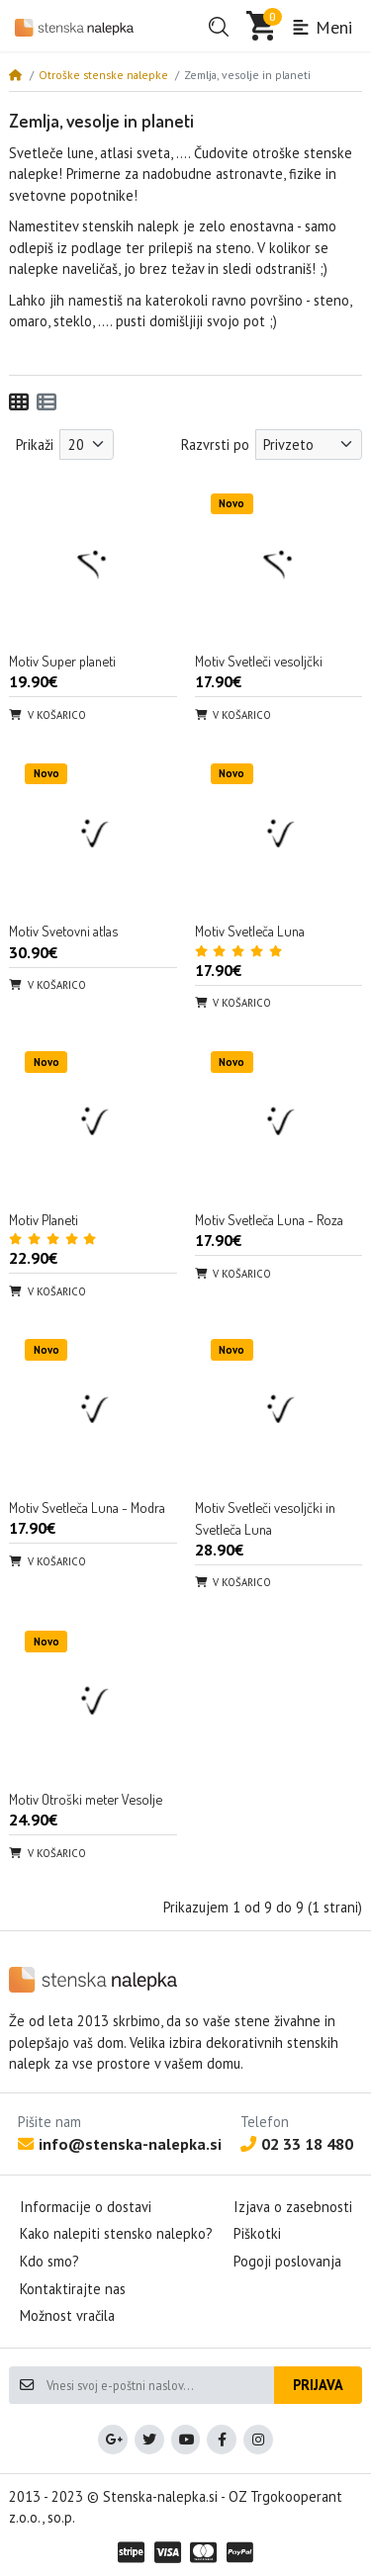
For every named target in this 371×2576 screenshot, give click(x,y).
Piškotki (257, 2233)
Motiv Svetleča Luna (250, 930)
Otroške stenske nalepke (103, 74)
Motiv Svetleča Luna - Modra (87, 1507)
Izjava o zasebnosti (292, 2206)
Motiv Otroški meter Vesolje (85, 1799)
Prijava (318, 2384)
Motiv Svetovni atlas (63, 930)
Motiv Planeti (43, 1219)
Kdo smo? (49, 2261)
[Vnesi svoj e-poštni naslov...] (159, 2385)
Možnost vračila (67, 2315)
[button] (219, 27)
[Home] (15, 74)
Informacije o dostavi (85, 2206)
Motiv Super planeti (62, 660)
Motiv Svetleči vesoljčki (259, 660)
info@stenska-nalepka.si (120, 2144)
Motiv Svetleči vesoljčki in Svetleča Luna (265, 1518)
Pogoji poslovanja (287, 2261)
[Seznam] (46, 402)
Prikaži (34, 444)
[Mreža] (19, 402)
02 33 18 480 (296, 2144)
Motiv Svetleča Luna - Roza (269, 1219)
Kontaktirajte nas (73, 2288)
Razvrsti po (215, 444)
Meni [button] (321, 27)
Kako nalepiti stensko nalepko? (116, 2233)
